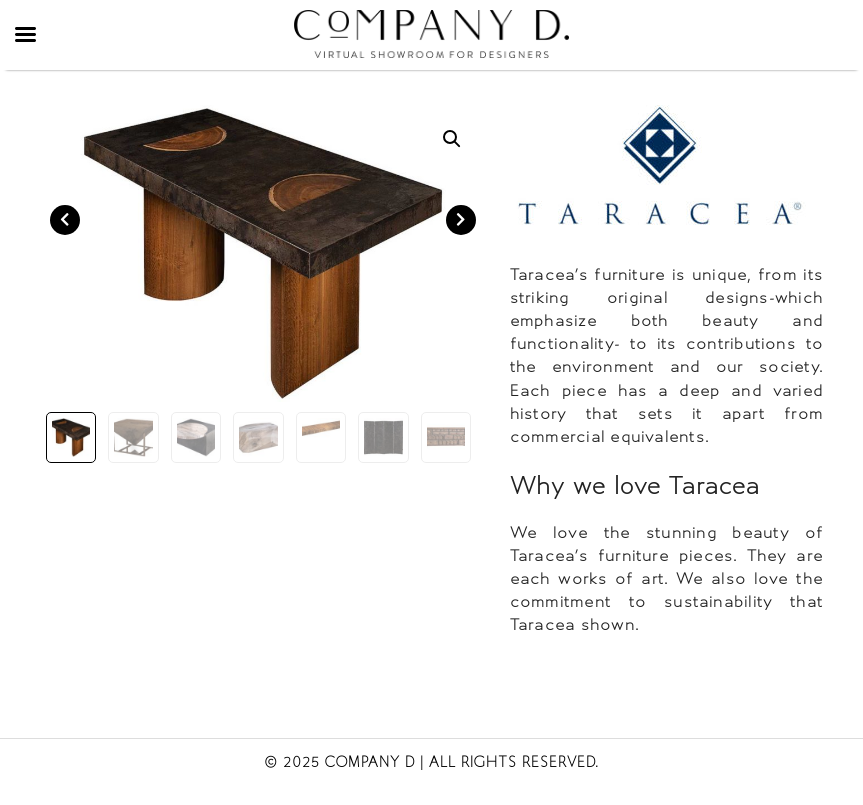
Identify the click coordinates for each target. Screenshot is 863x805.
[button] (452, 139)
